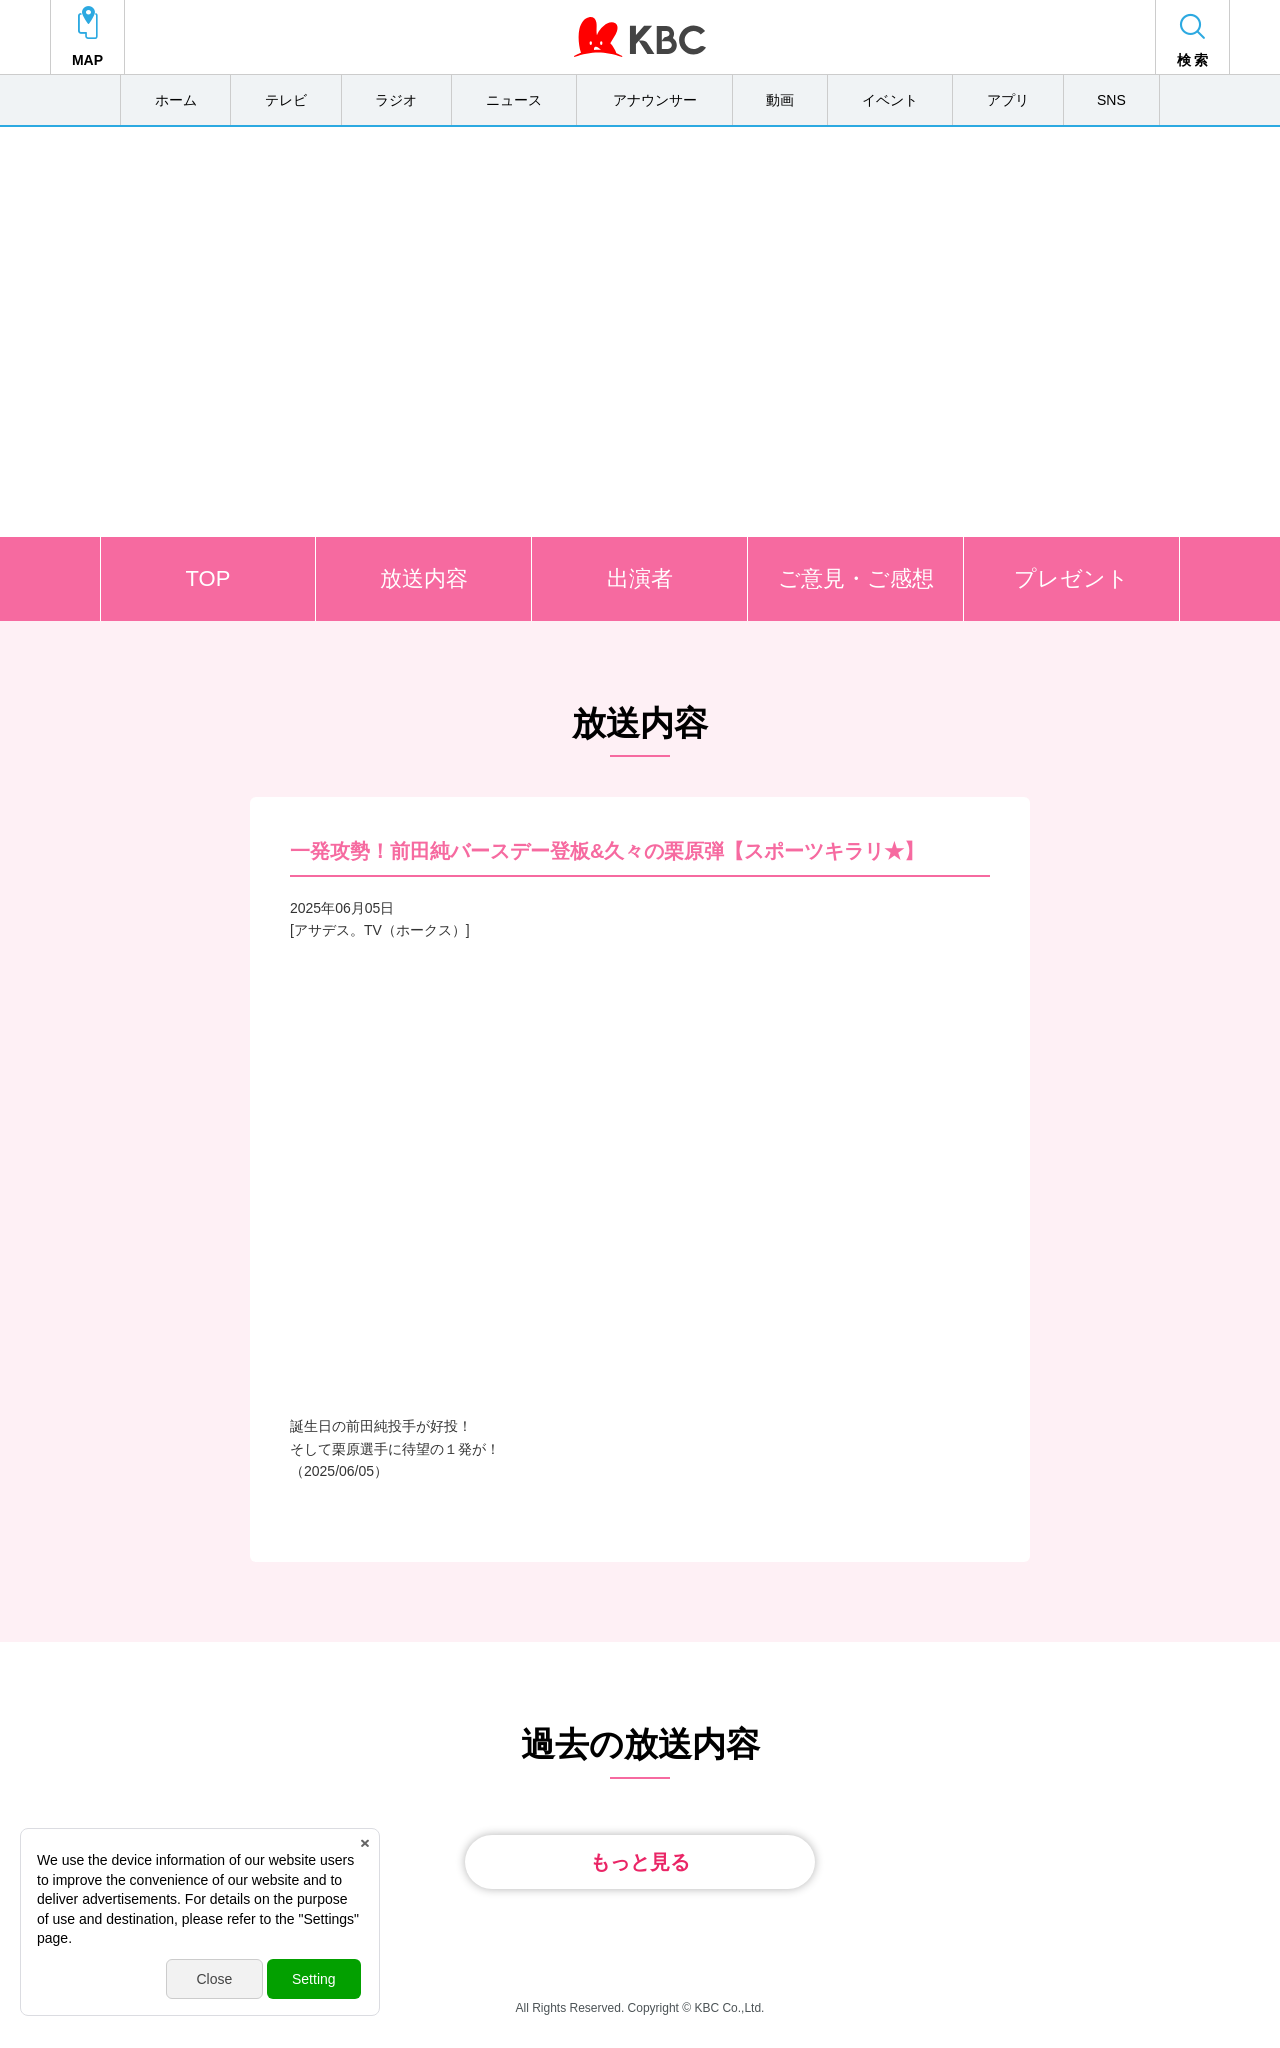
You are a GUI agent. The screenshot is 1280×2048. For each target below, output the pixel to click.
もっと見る (640, 1862)
